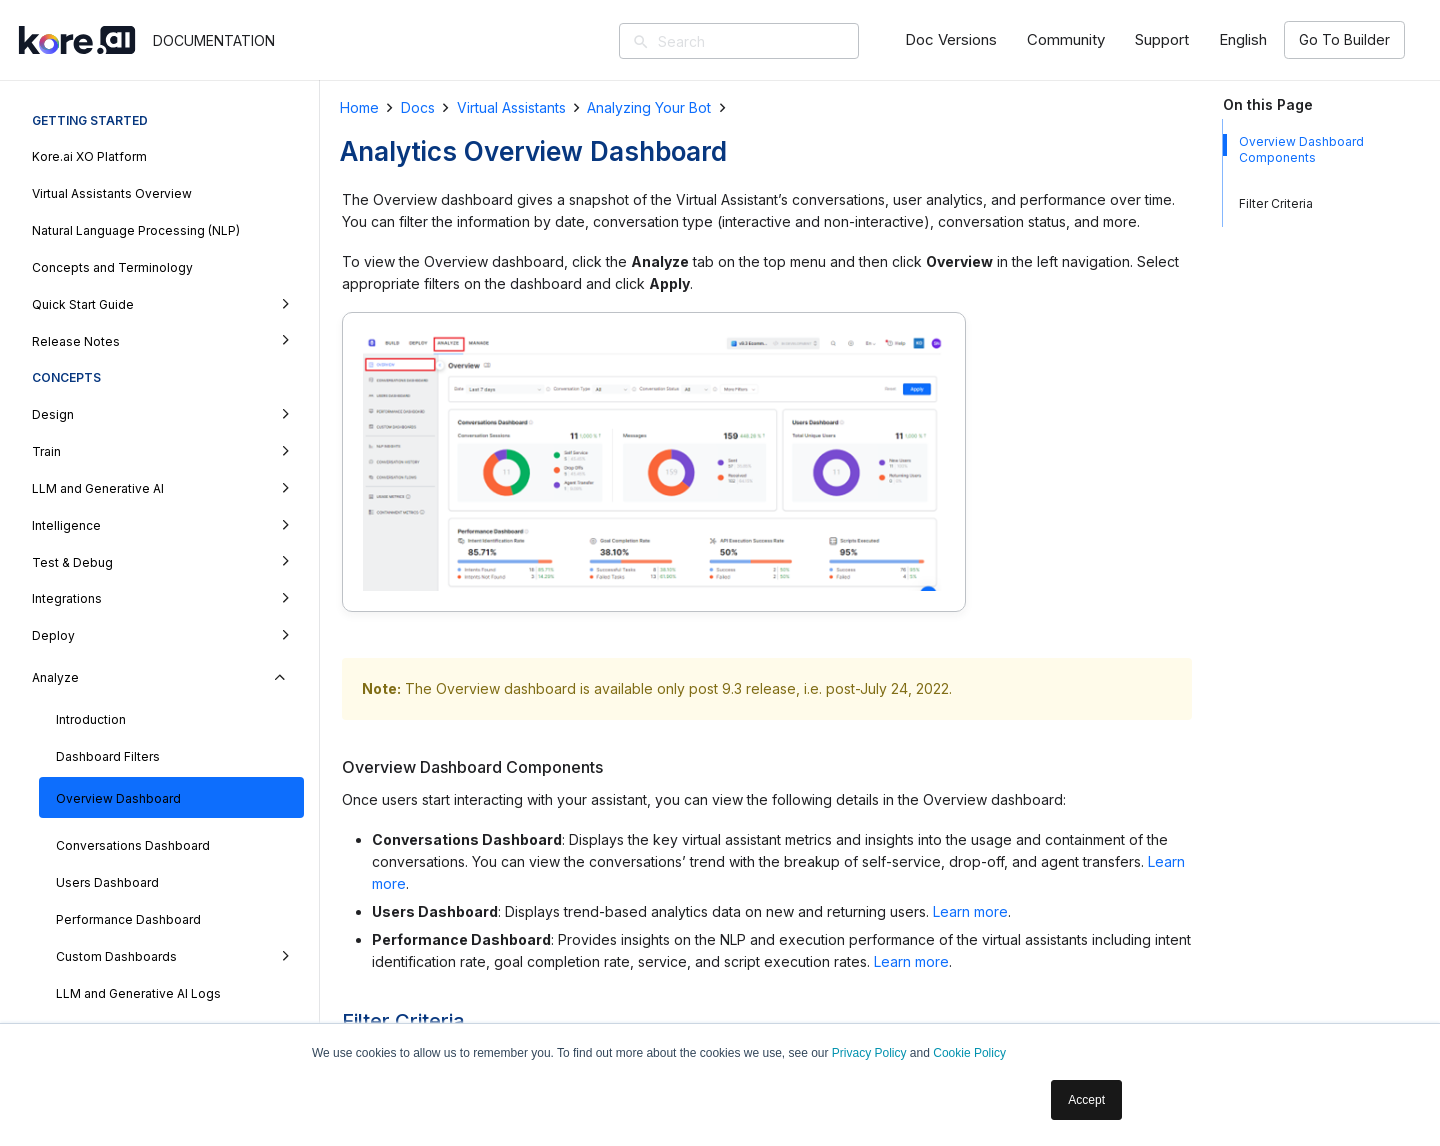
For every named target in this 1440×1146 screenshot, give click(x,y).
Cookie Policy (969, 1053)
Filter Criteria (1276, 203)
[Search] (768, 41)
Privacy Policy (869, 1053)
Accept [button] (1086, 1100)
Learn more (970, 911)
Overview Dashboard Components (1301, 149)
